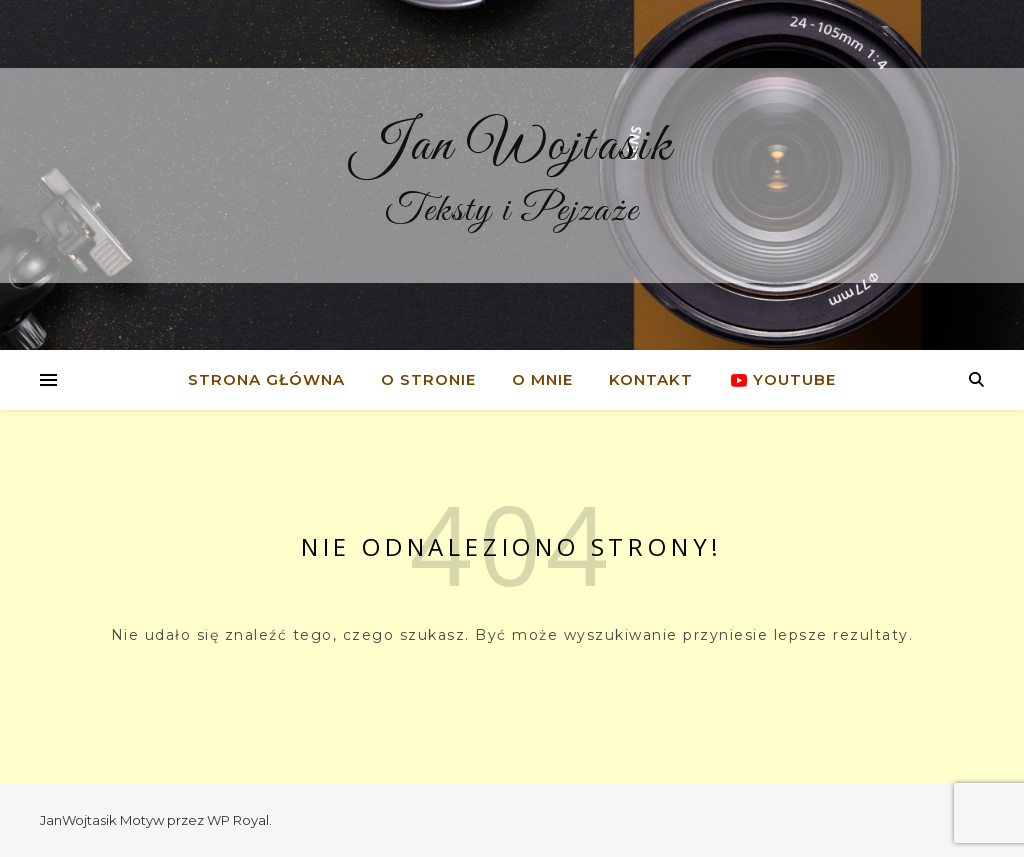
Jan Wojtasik (512, 146)
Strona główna (266, 379)
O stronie (428, 379)
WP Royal (238, 820)
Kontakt (651, 379)
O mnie (542, 379)
